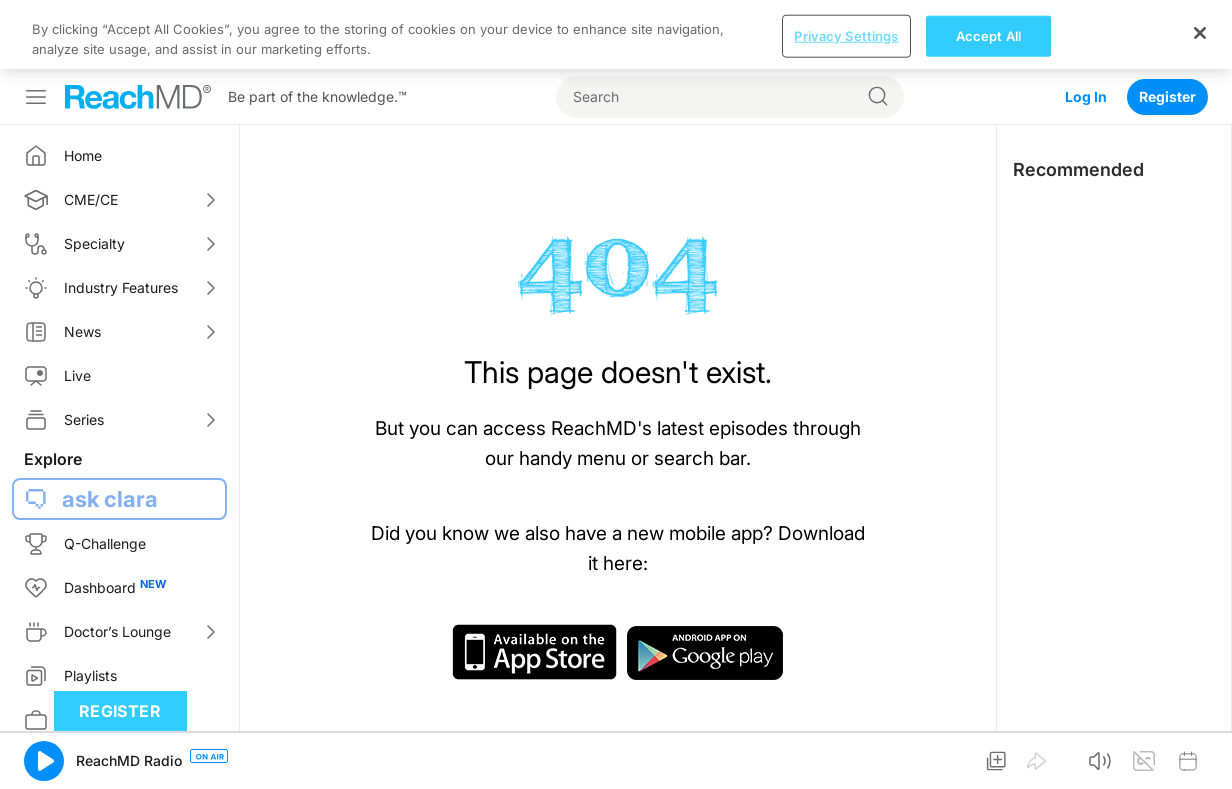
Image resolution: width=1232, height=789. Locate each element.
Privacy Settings (846, 35)
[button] (44, 761)
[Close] (1200, 33)
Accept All (988, 35)
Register (1167, 96)
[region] (616, 34)
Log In (1086, 96)
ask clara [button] (110, 499)
